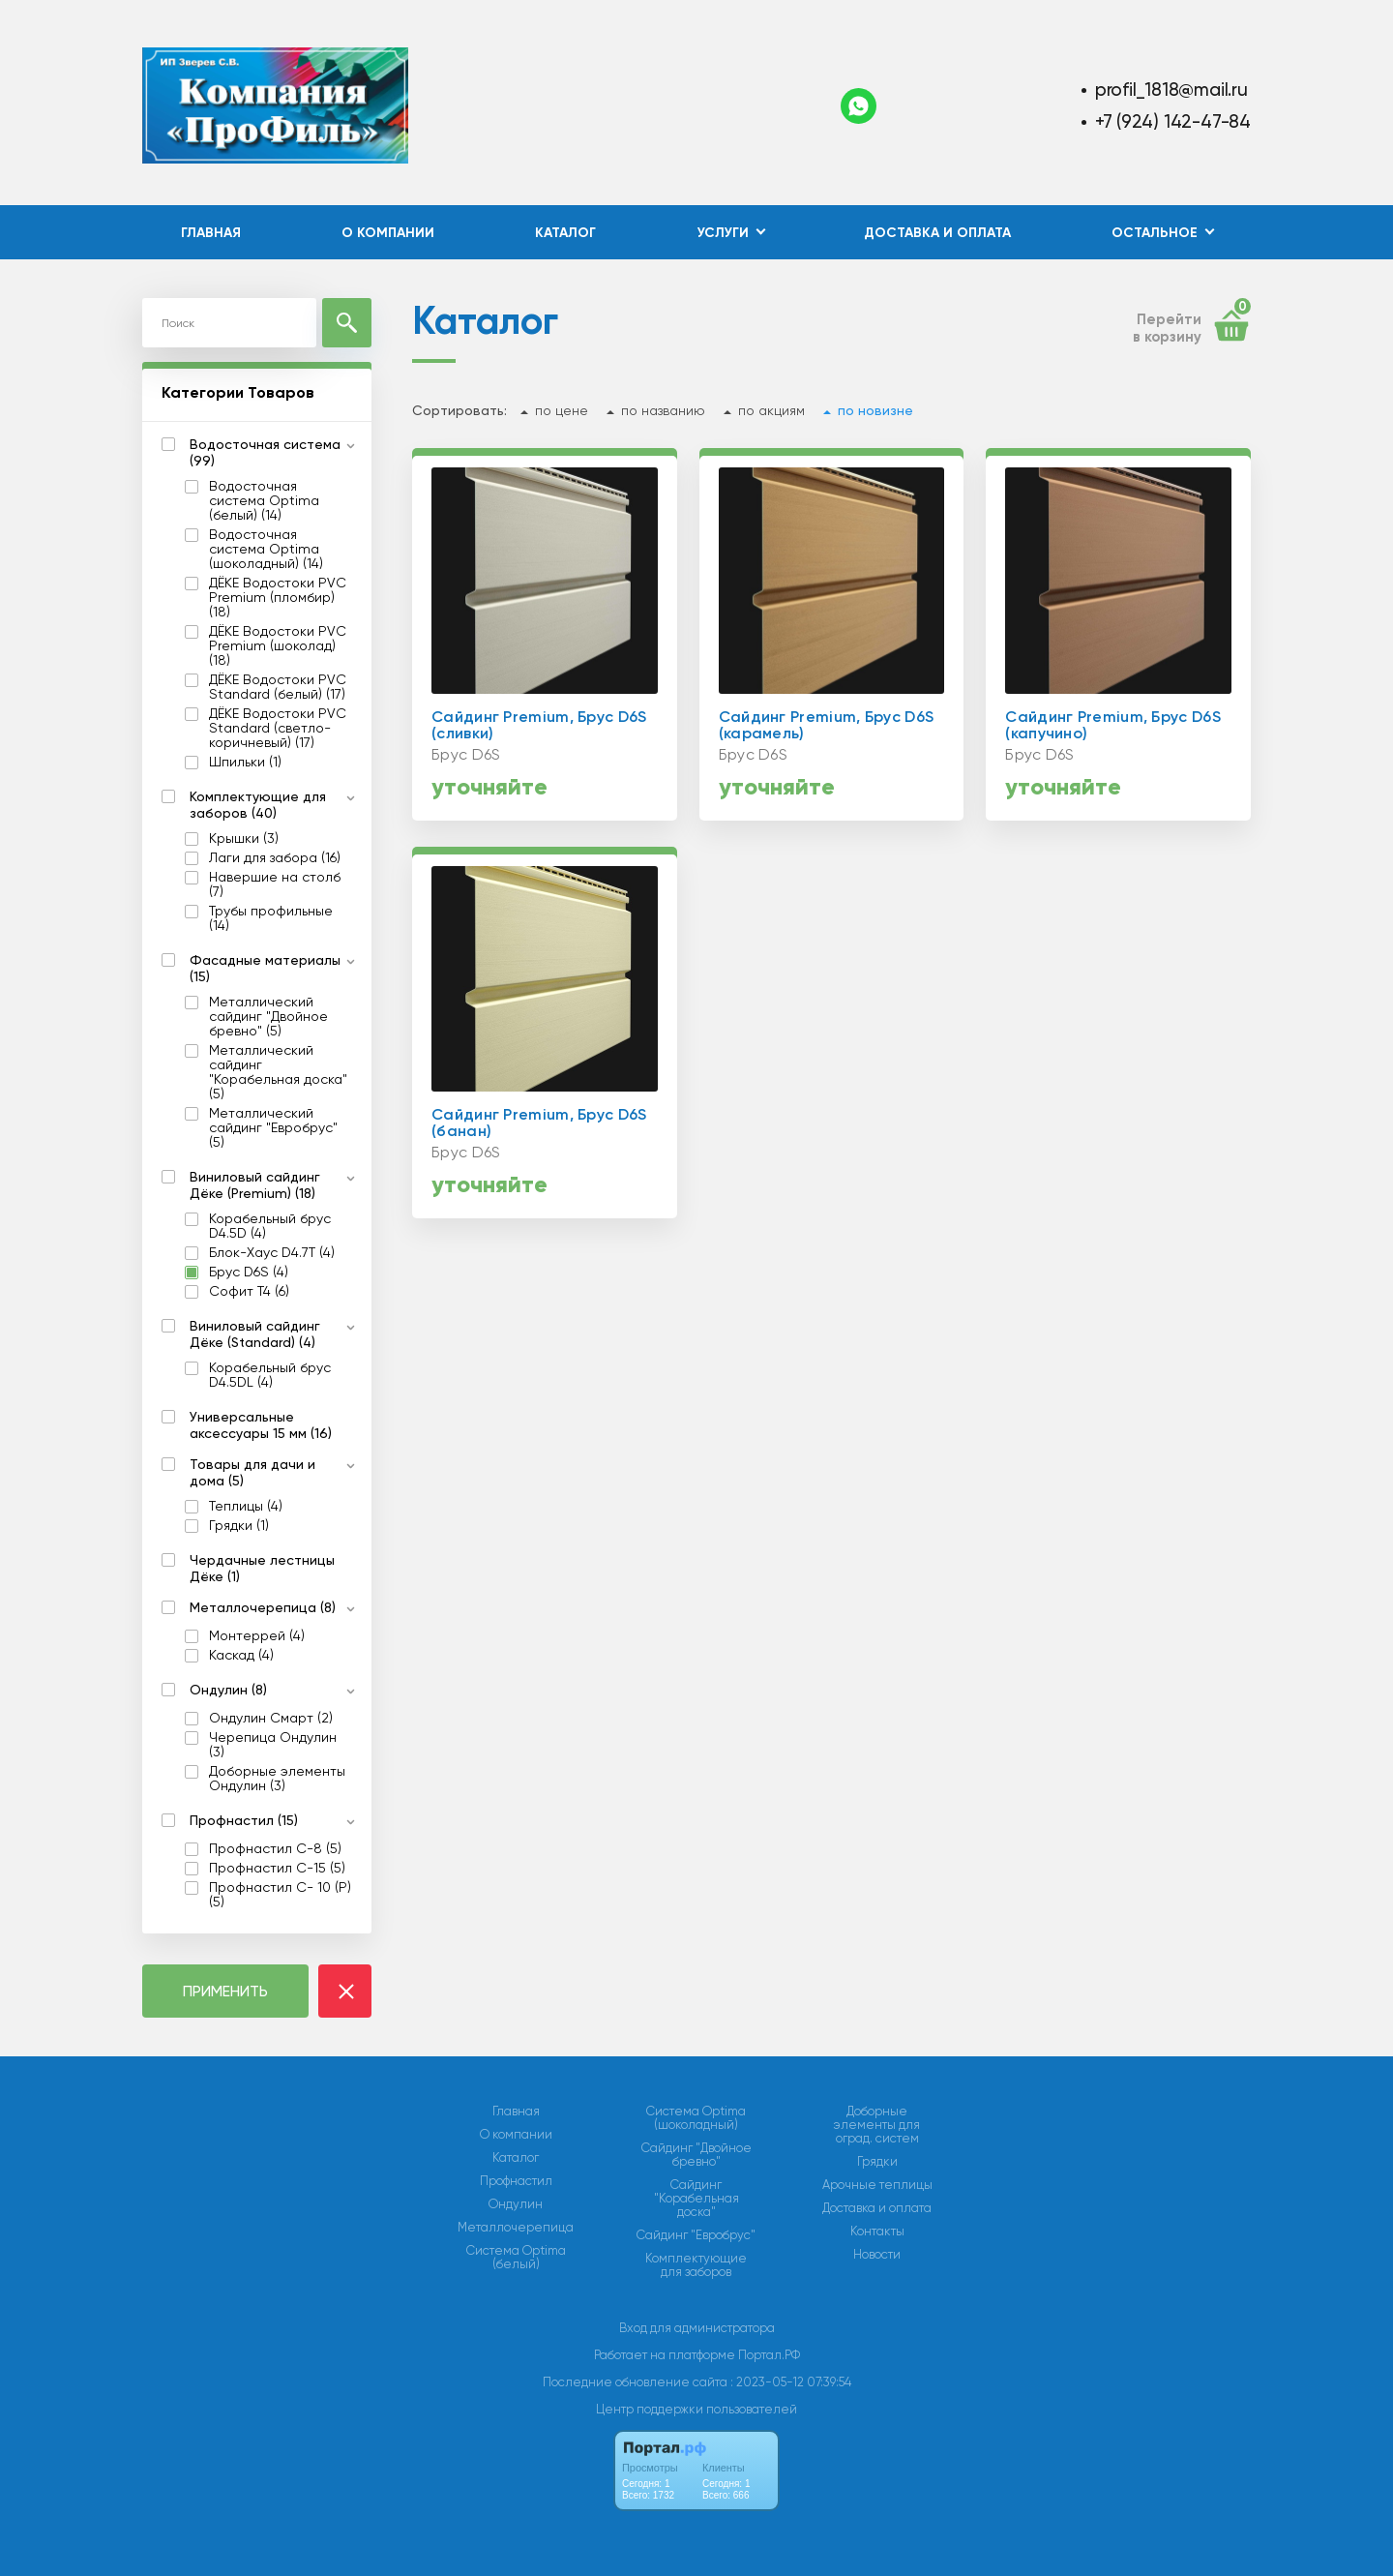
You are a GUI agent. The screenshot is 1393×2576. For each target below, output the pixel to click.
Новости (877, 2254)
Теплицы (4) (245, 1506)
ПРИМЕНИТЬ (225, 1991)
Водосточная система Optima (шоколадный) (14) (266, 549)
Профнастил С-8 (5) (275, 1849)
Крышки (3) (244, 838)
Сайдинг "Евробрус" (696, 2235)
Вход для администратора (697, 2328)
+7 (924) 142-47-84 (1173, 121)
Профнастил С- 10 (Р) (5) (280, 1894)
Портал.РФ (769, 2355)
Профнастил (516, 2181)
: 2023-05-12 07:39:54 (790, 2382)
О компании (387, 233)
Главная (211, 233)
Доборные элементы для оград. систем (877, 2125)
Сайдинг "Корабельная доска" (696, 2198)
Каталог (565, 233)
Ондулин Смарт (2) (271, 1718)
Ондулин (516, 2204)
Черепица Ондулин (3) (273, 1744)
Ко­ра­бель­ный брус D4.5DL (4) (270, 1375)
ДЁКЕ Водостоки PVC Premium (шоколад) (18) (277, 646)
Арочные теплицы (877, 2185)
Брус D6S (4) (248, 1272)
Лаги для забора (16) (275, 858)
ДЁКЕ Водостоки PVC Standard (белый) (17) (277, 687)
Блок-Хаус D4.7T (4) (272, 1252)
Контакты (877, 2231)
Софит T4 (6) (249, 1291)
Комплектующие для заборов (696, 2265)
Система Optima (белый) (516, 2257)
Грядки (877, 2162)
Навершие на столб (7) (275, 884)
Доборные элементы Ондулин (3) (277, 1778)
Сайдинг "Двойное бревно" (696, 2155)
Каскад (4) (241, 1655)
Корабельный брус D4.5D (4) (270, 1226)
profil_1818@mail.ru (1171, 89)
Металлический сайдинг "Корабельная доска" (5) (278, 1072)
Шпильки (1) (245, 762)
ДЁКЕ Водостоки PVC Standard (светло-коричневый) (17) (277, 728)
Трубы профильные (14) (271, 918)
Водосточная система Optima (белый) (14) (264, 501)
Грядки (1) (239, 1525)
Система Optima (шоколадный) (696, 2118)
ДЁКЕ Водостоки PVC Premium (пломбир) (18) (277, 597)
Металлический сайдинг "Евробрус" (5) (273, 1128)
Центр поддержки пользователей (696, 2409)
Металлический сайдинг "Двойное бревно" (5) (268, 1016)
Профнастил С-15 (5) (277, 1868)
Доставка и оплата (937, 233)
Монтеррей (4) (257, 1636)
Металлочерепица (516, 2227)
